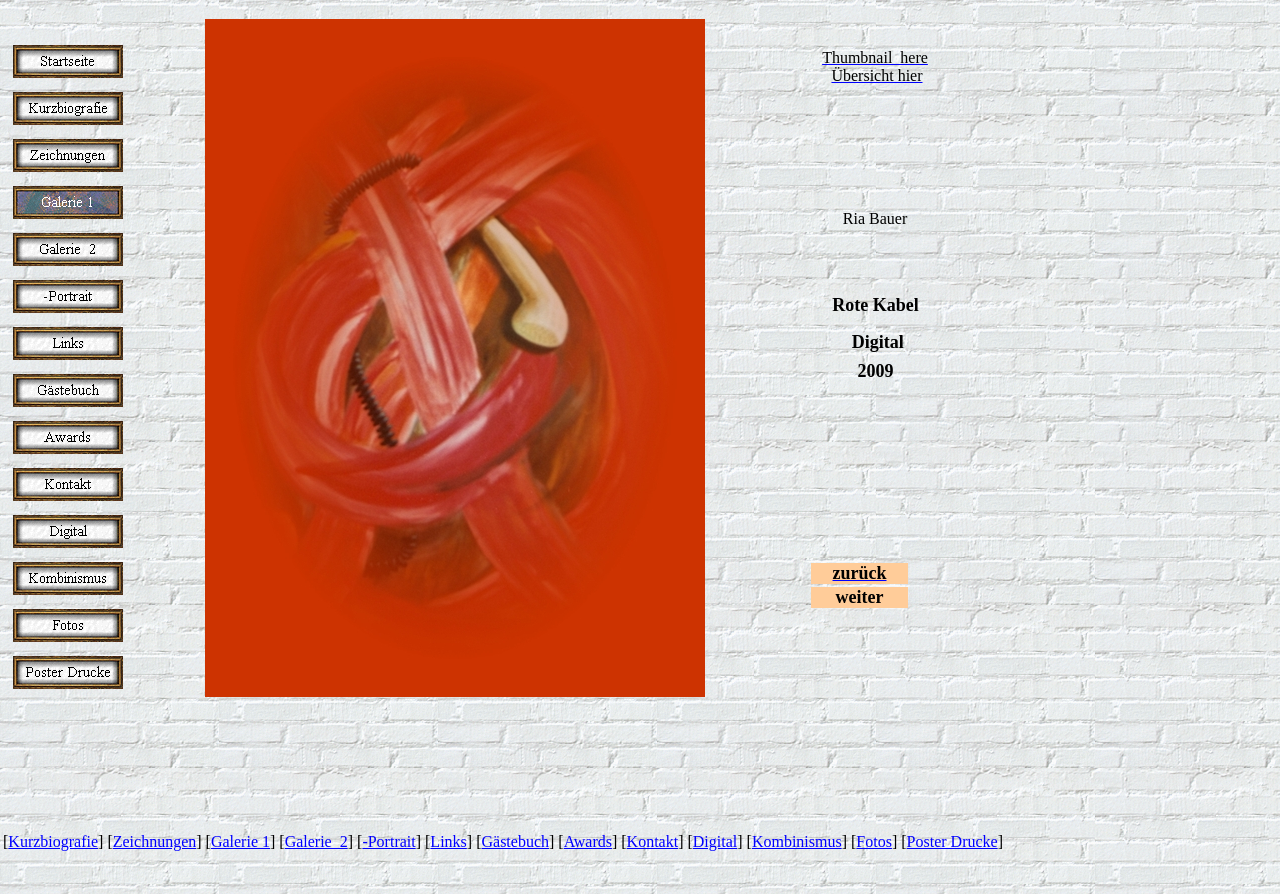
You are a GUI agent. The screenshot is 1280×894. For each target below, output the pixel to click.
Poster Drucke (952, 841)
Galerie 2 (316, 841)
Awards (588, 841)
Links (448, 841)
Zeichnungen (155, 841)
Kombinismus (797, 841)
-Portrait (388, 841)
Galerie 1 (240, 841)
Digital (715, 841)
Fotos (874, 841)
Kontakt (653, 841)
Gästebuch (515, 841)
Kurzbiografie (53, 841)
